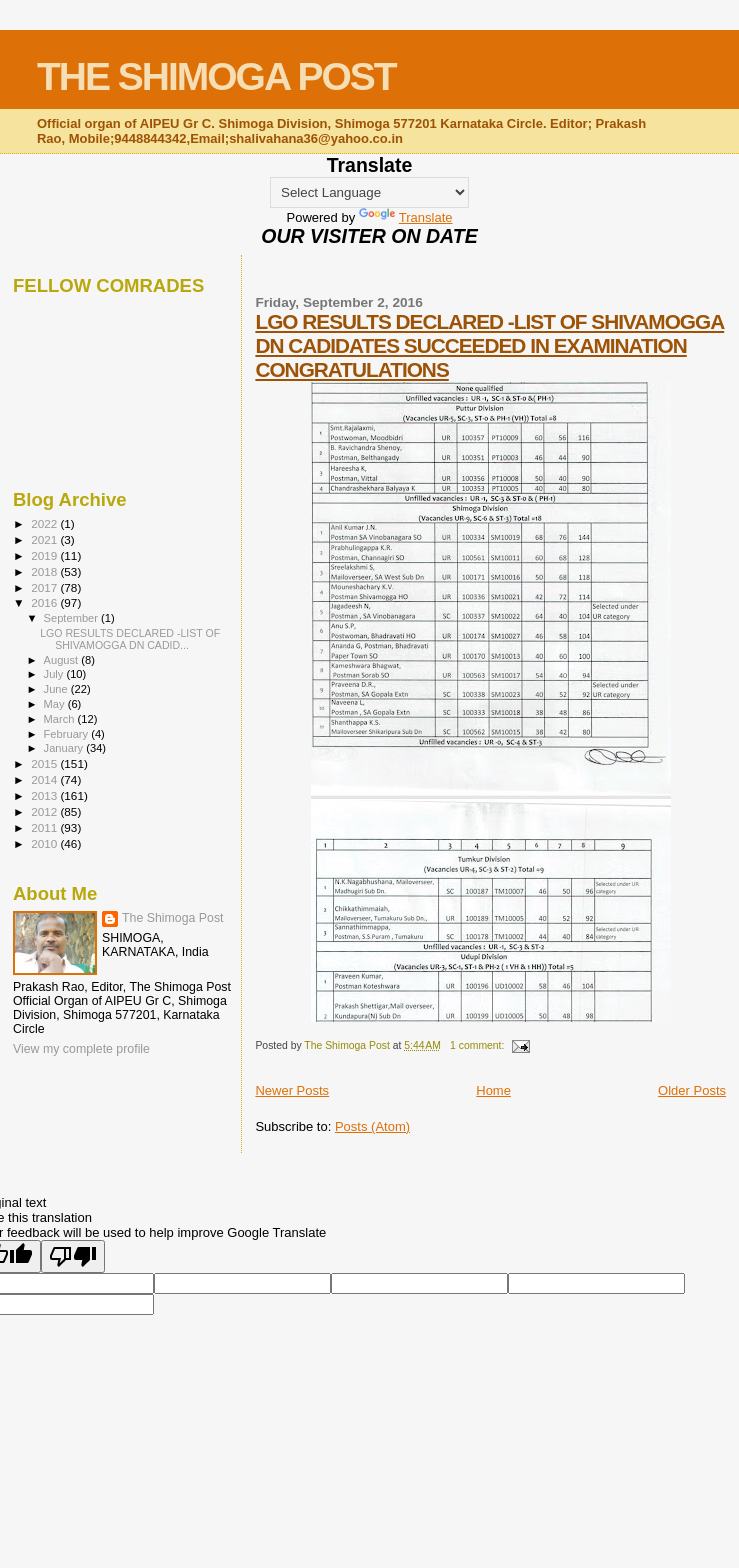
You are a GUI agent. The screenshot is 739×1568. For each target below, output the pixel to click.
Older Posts (692, 1090)
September (73, 618)
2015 (45, 763)
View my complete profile (81, 1049)
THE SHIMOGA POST (216, 76)
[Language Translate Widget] (369, 192)
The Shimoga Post (173, 918)
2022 (45, 523)
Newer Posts (292, 1090)
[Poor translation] (73, 1256)
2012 (45, 811)
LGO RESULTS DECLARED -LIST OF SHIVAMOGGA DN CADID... (130, 639)
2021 (45, 539)
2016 (45, 602)
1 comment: (478, 1045)
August (63, 660)
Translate (406, 217)
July (55, 674)
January (65, 748)
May (56, 704)
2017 (45, 587)
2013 (45, 795)
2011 (45, 827)
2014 (45, 779)
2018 (45, 571)
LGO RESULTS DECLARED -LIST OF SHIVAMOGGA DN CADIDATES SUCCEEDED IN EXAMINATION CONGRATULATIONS (489, 345)
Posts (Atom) (372, 1126)
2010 (45, 843)
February (68, 734)
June (57, 689)
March (61, 719)
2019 (45, 555)
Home (493, 1090)
